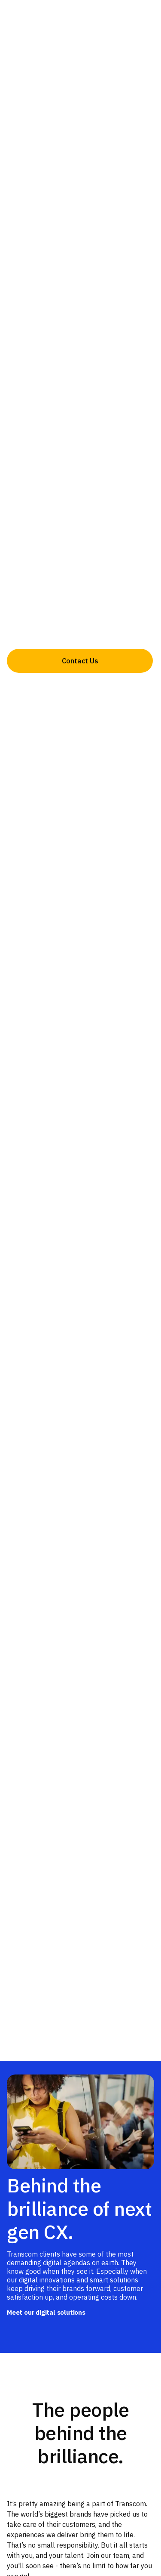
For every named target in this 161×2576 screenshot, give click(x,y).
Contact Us (80, 661)
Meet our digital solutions (46, 2312)
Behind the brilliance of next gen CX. (79, 2208)
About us (79, 689)
